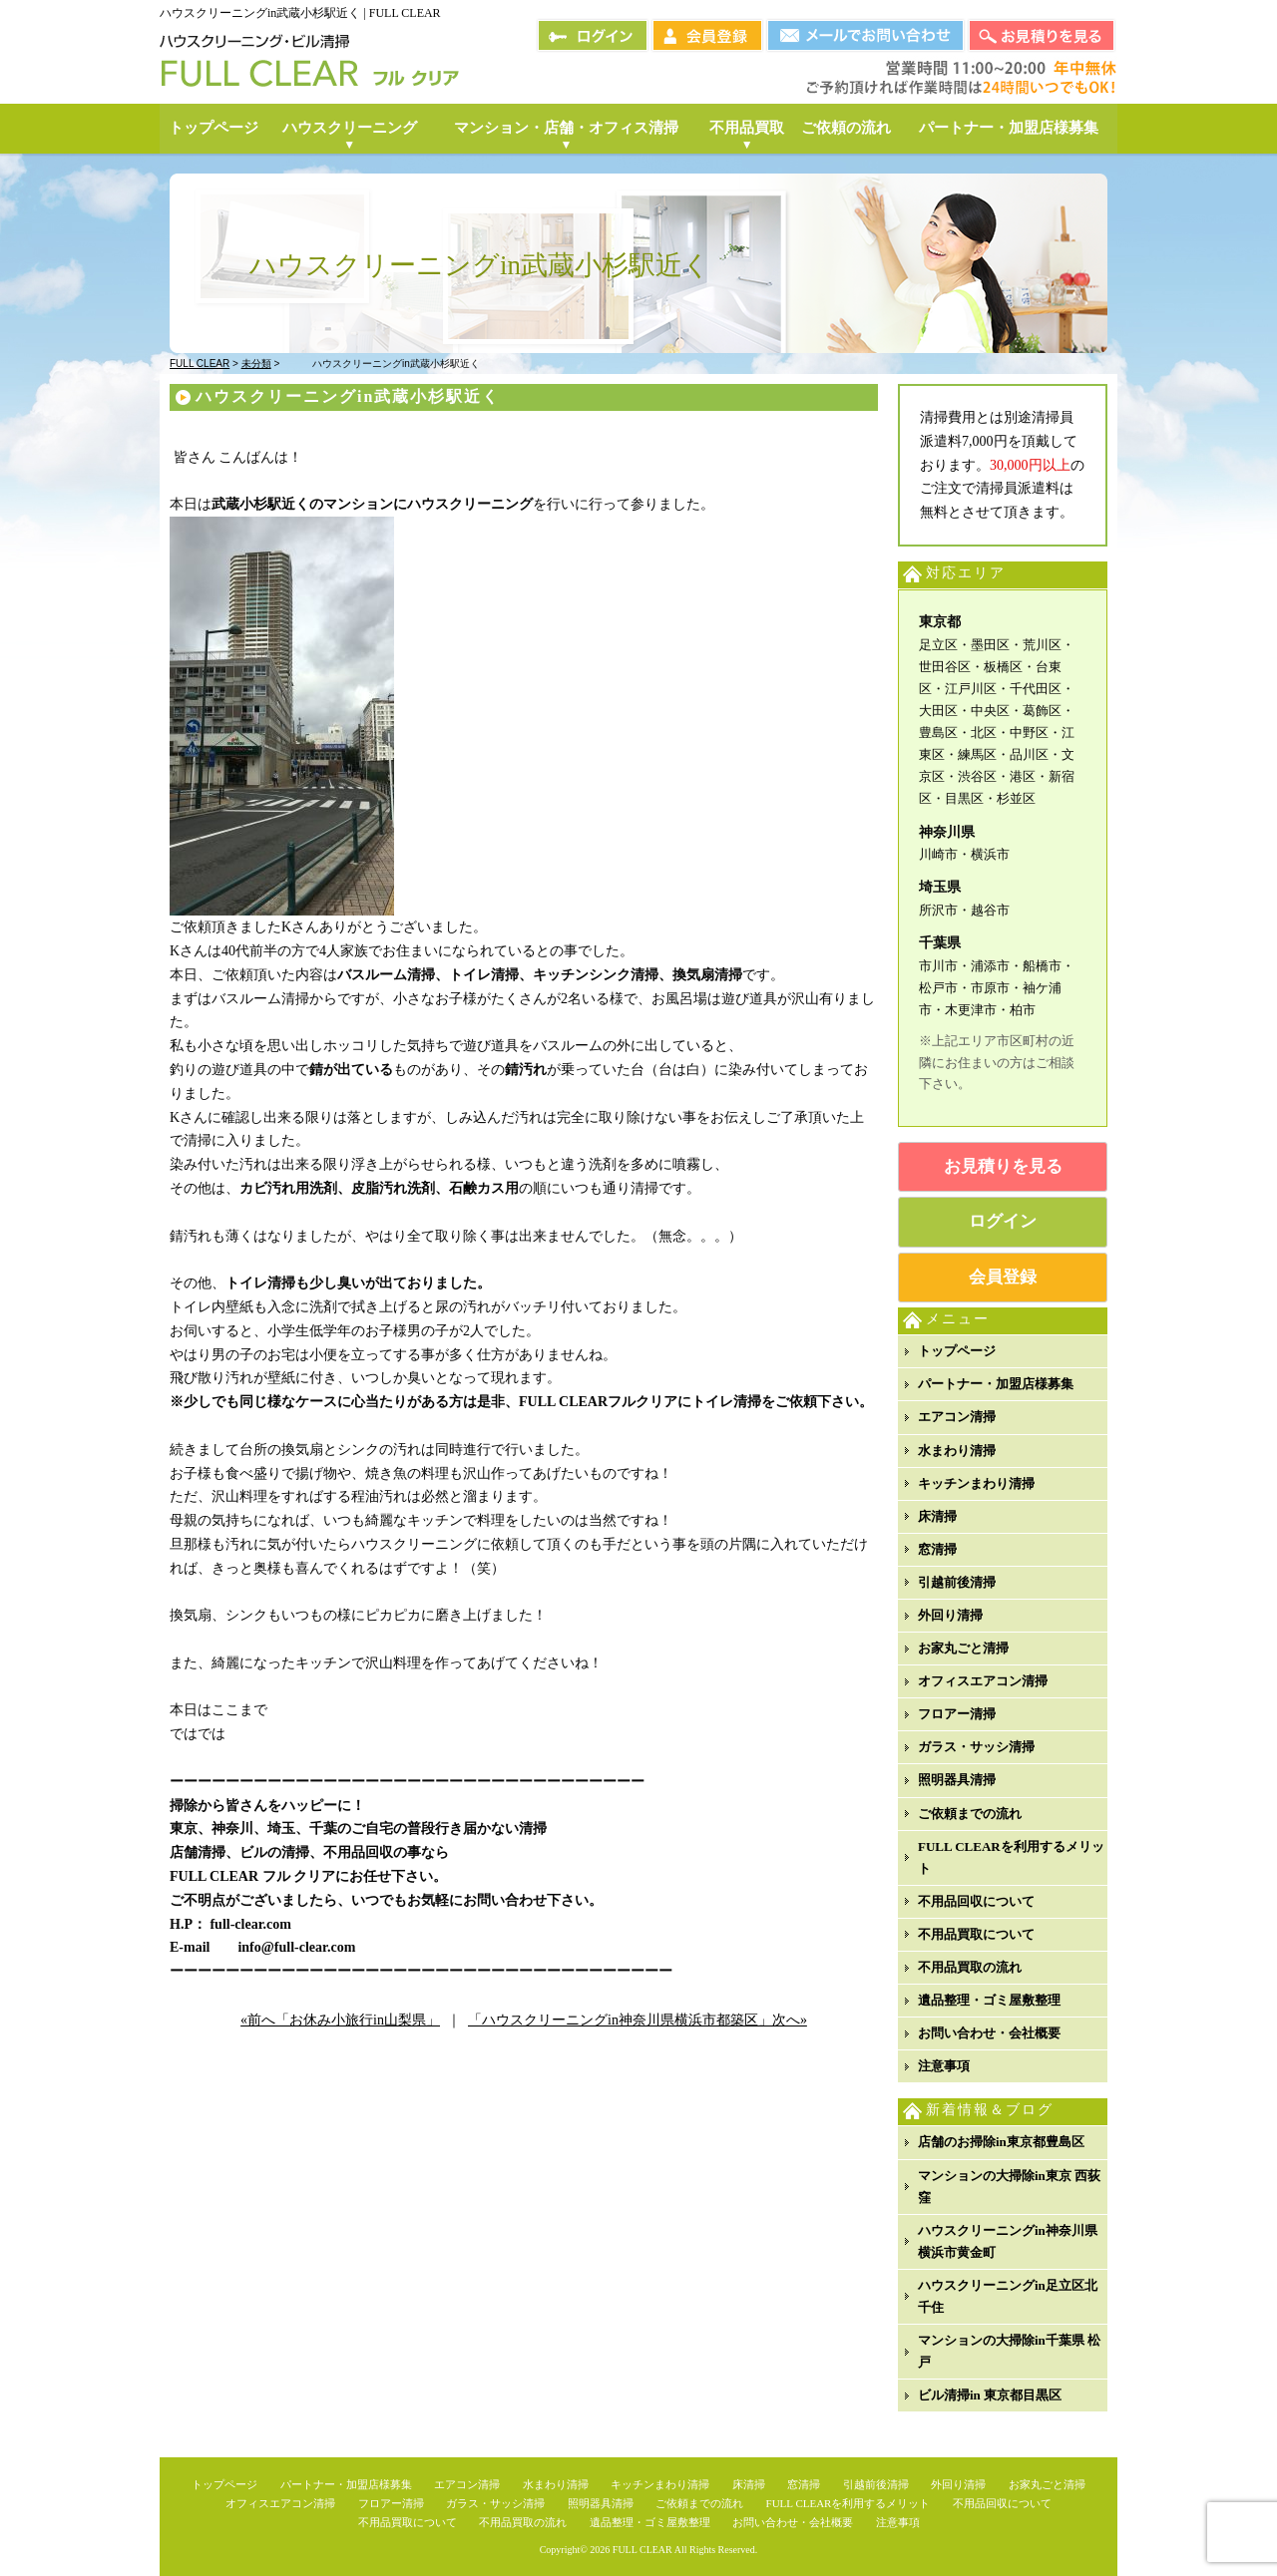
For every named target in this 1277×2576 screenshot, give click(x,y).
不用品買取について (976, 1934)
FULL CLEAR (642, 2549)
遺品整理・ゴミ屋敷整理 (989, 2000)
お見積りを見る (1003, 1166)
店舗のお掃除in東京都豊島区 (1001, 2141)
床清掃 (937, 1516)
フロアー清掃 (957, 1713)
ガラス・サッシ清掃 (976, 1746)
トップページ (957, 1350)
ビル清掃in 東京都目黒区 (990, 2395)
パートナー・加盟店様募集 (995, 1383)
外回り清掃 (950, 1615)
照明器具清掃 (957, 1779)
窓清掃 (937, 1549)
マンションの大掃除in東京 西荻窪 (1009, 2186)
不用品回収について (976, 1901)
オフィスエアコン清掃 (983, 1680)
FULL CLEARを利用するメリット (1011, 1857)
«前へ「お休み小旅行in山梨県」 (340, 2020)
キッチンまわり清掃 (976, 1483)
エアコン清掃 (957, 1416)
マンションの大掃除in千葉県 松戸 (1009, 2351)
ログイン (1003, 1221)
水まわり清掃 (957, 1450)
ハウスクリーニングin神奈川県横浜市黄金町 (1007, 2241)
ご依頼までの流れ (970, 1813)
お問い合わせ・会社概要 (989, 2032)
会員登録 (1003, 1277)
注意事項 (944, 2065)
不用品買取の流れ (970, 1967)
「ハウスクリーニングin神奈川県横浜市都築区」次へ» (637, 2020)
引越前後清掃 (957, 1582)
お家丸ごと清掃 (963, 1648)
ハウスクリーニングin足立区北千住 (1007, 2296)
